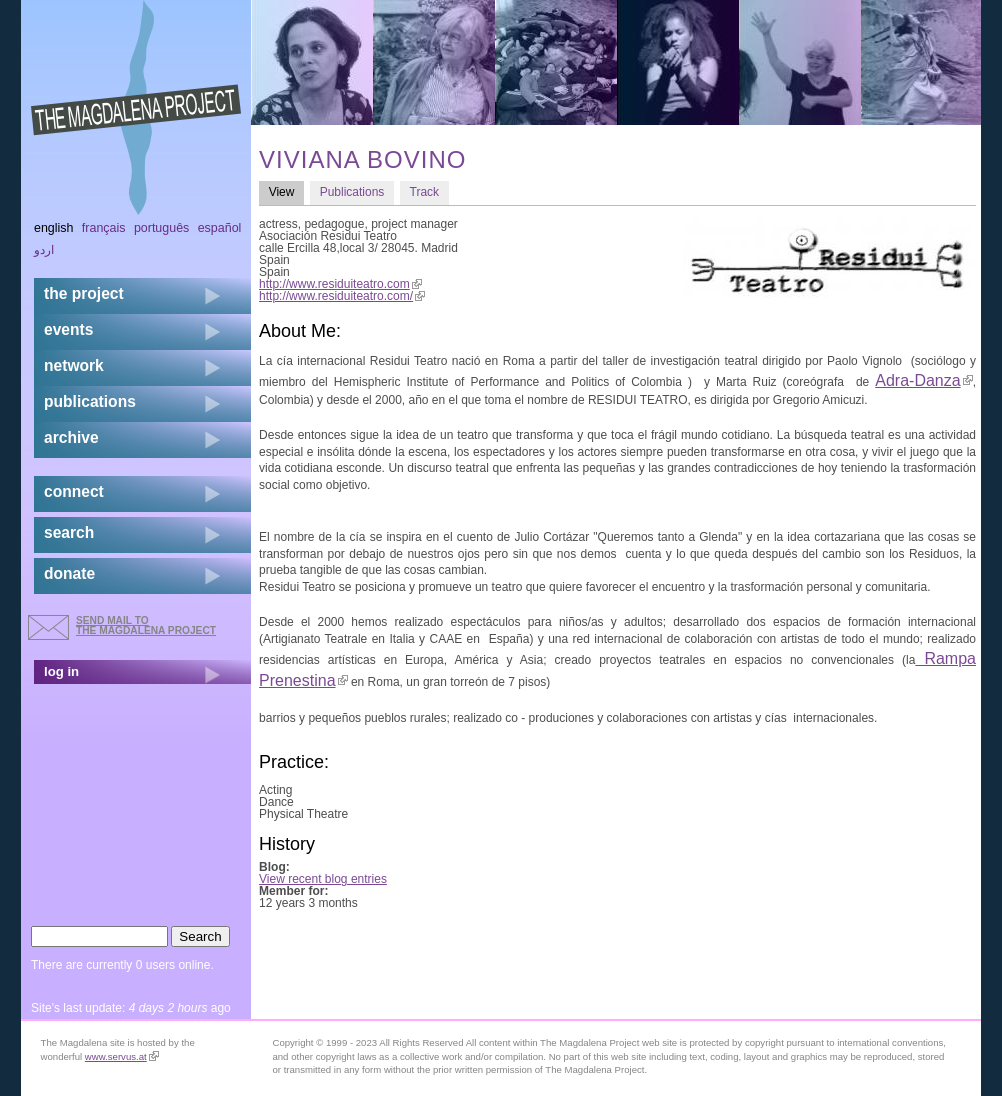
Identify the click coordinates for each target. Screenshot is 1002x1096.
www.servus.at (122, 1056)
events (68, 329)
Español (220, 228)
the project (84, 293)
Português (161, 228)
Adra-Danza (923, 380)
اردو (44, 250)
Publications (352, 192)
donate (69, 573)
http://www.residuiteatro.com (340, 284)
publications (90, 401)
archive (71, 437)
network (74, 365)
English (54, 228)
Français (104, 228)
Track (425, 192)
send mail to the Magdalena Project (146, 625)
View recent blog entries (323, 879)
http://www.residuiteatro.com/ (342, 296)
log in (61, 671)
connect (74, 491)
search (69, 532)
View (286, 191)
